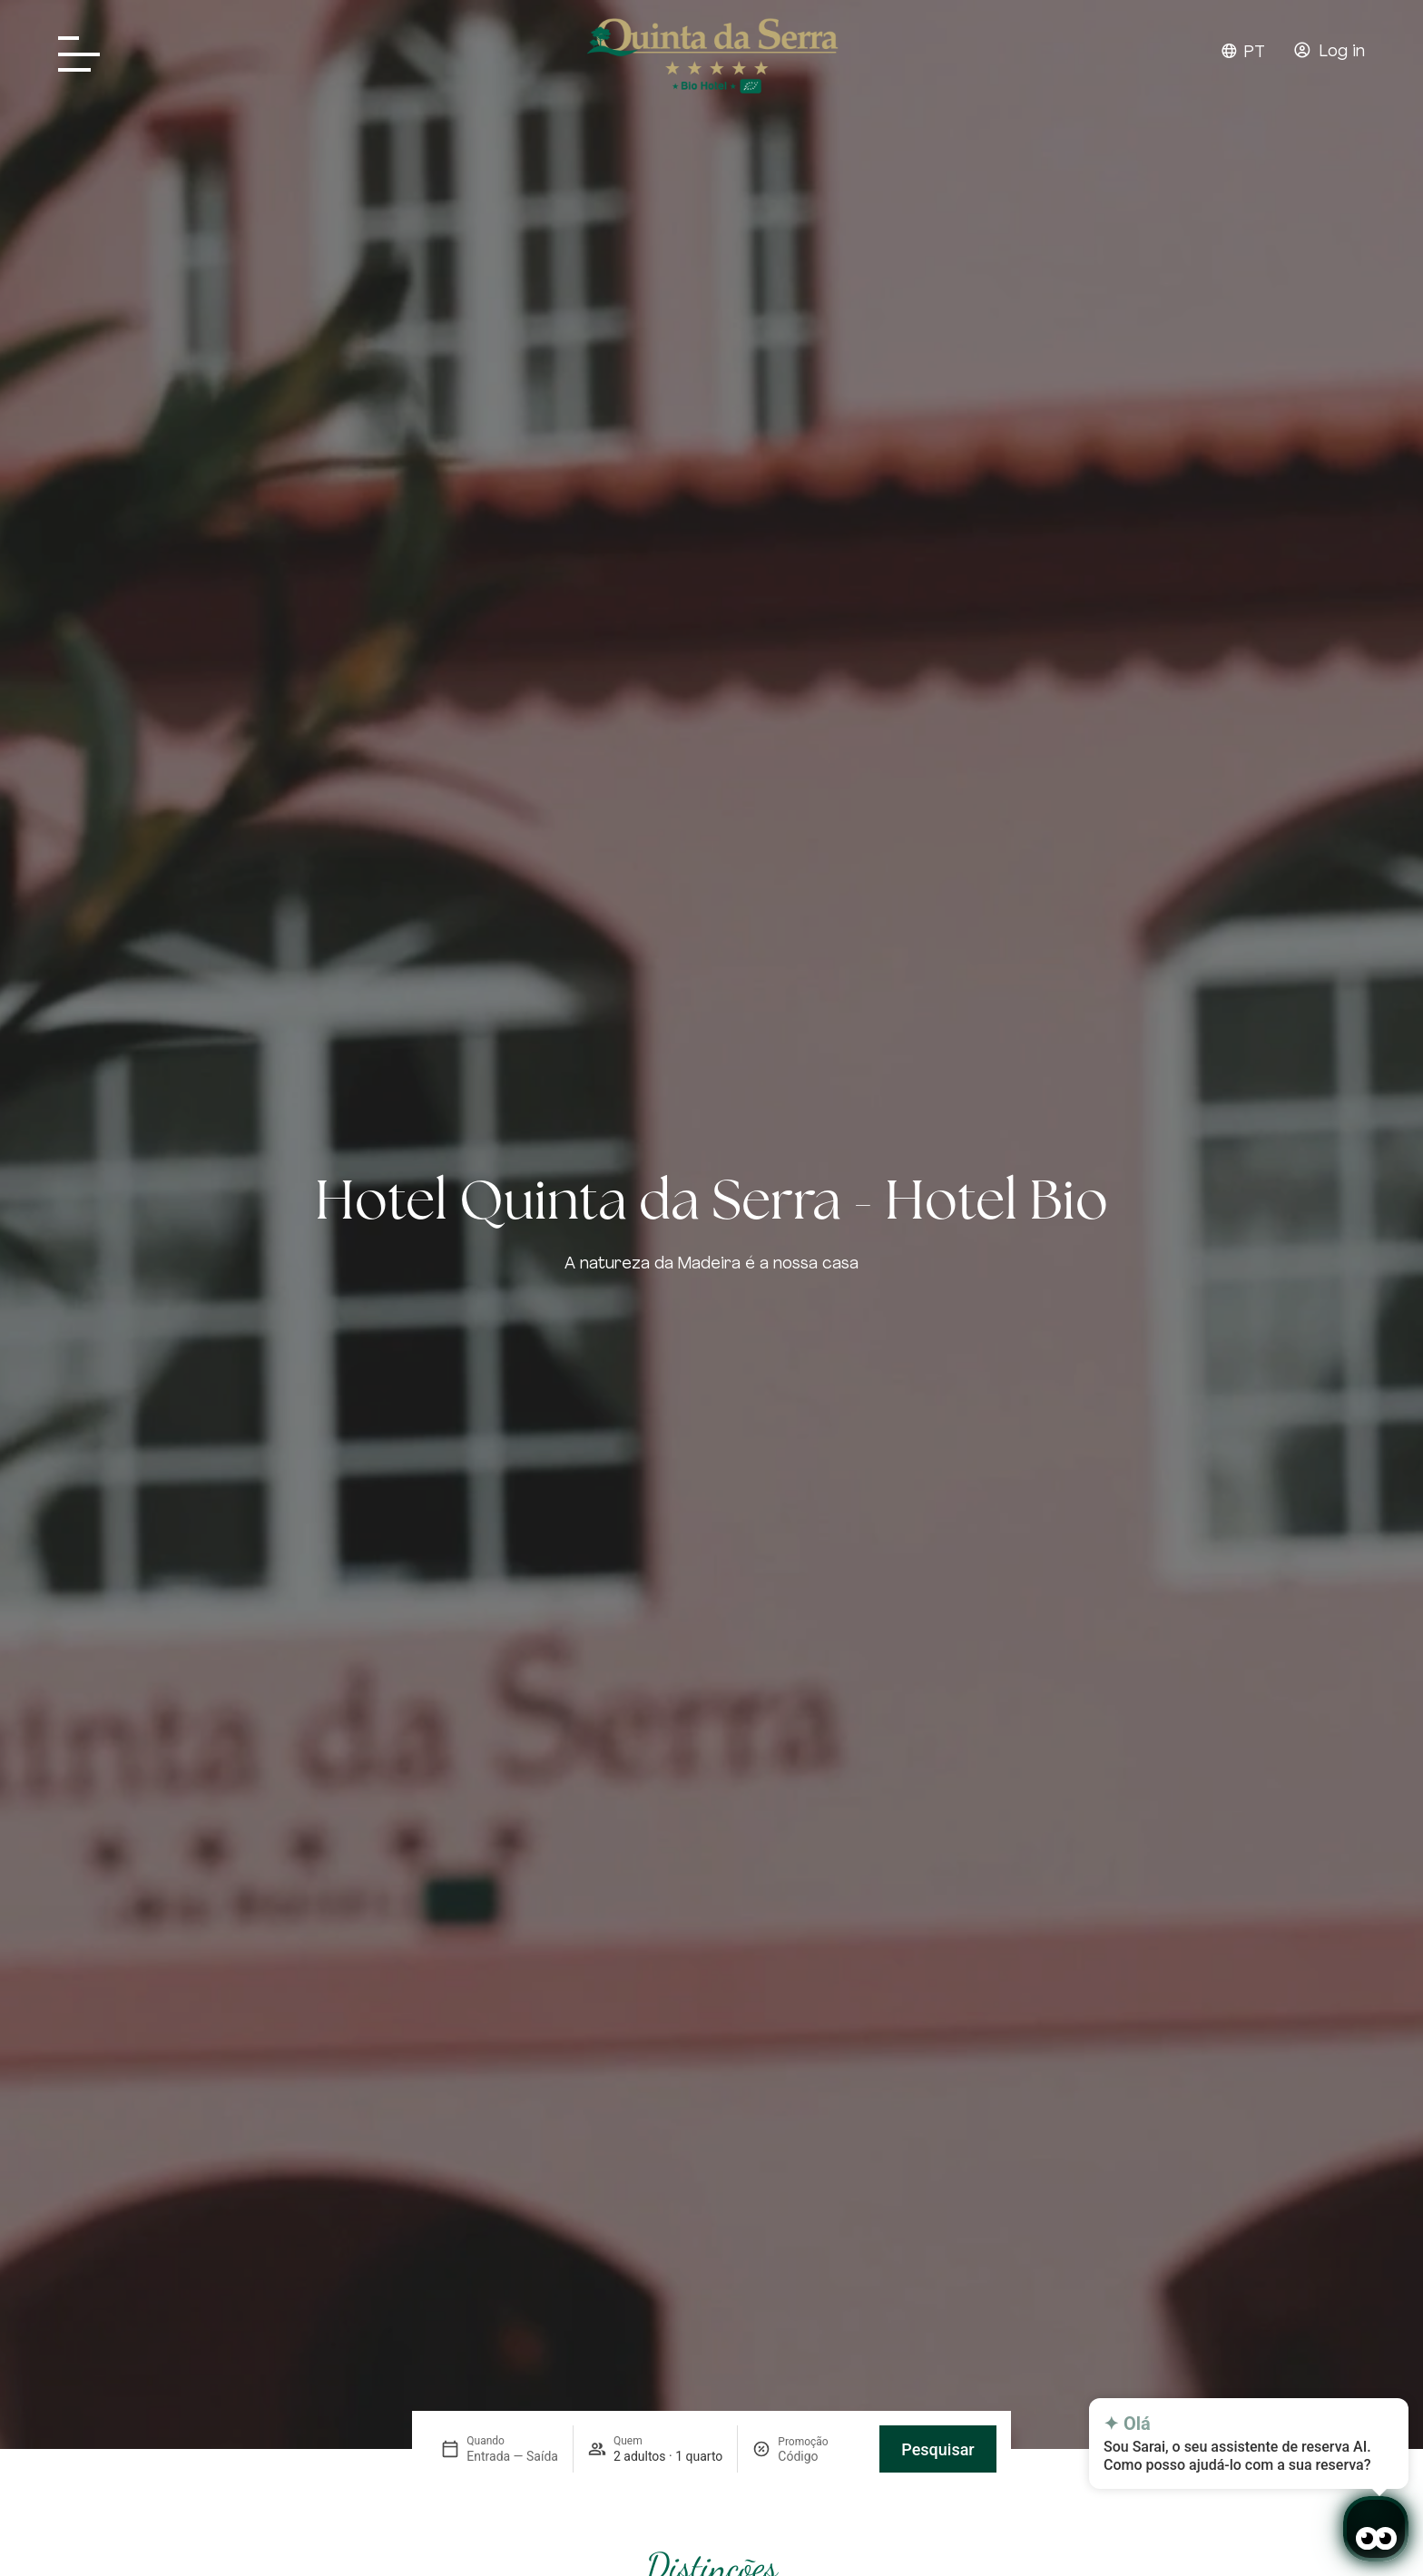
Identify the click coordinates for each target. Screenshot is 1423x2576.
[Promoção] (821, 2456)
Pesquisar (937, 2449)
